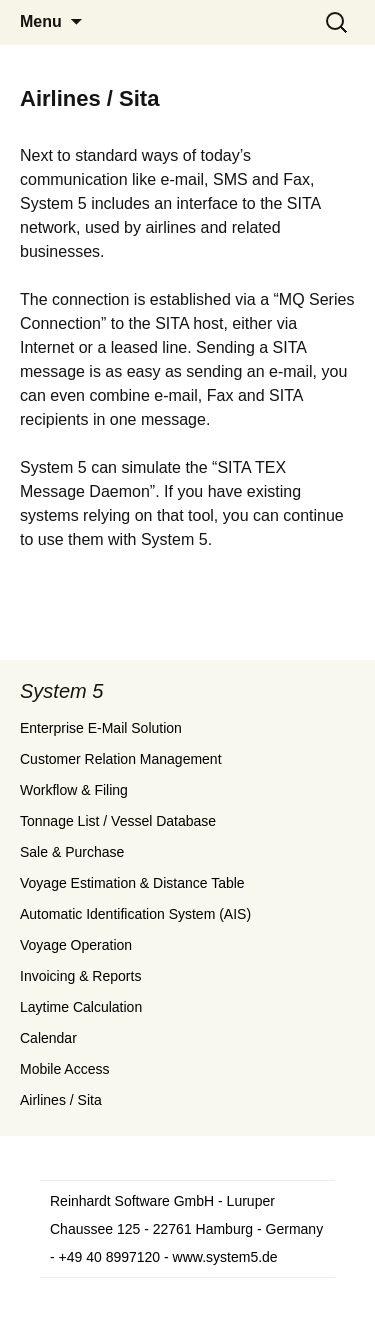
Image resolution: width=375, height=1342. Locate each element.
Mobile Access (64, 1069)
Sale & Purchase (72, 852)
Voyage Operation (76, 945)
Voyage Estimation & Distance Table (132, 883)
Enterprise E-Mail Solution (101, 728)
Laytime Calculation (81, 1007)
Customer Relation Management (121, 759)
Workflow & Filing (74, 790)
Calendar (48, 1038)
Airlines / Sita (61, 1100)
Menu (41, 21)
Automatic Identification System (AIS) (135, 914)
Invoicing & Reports (80, 976)
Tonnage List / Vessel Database (118, 821)
